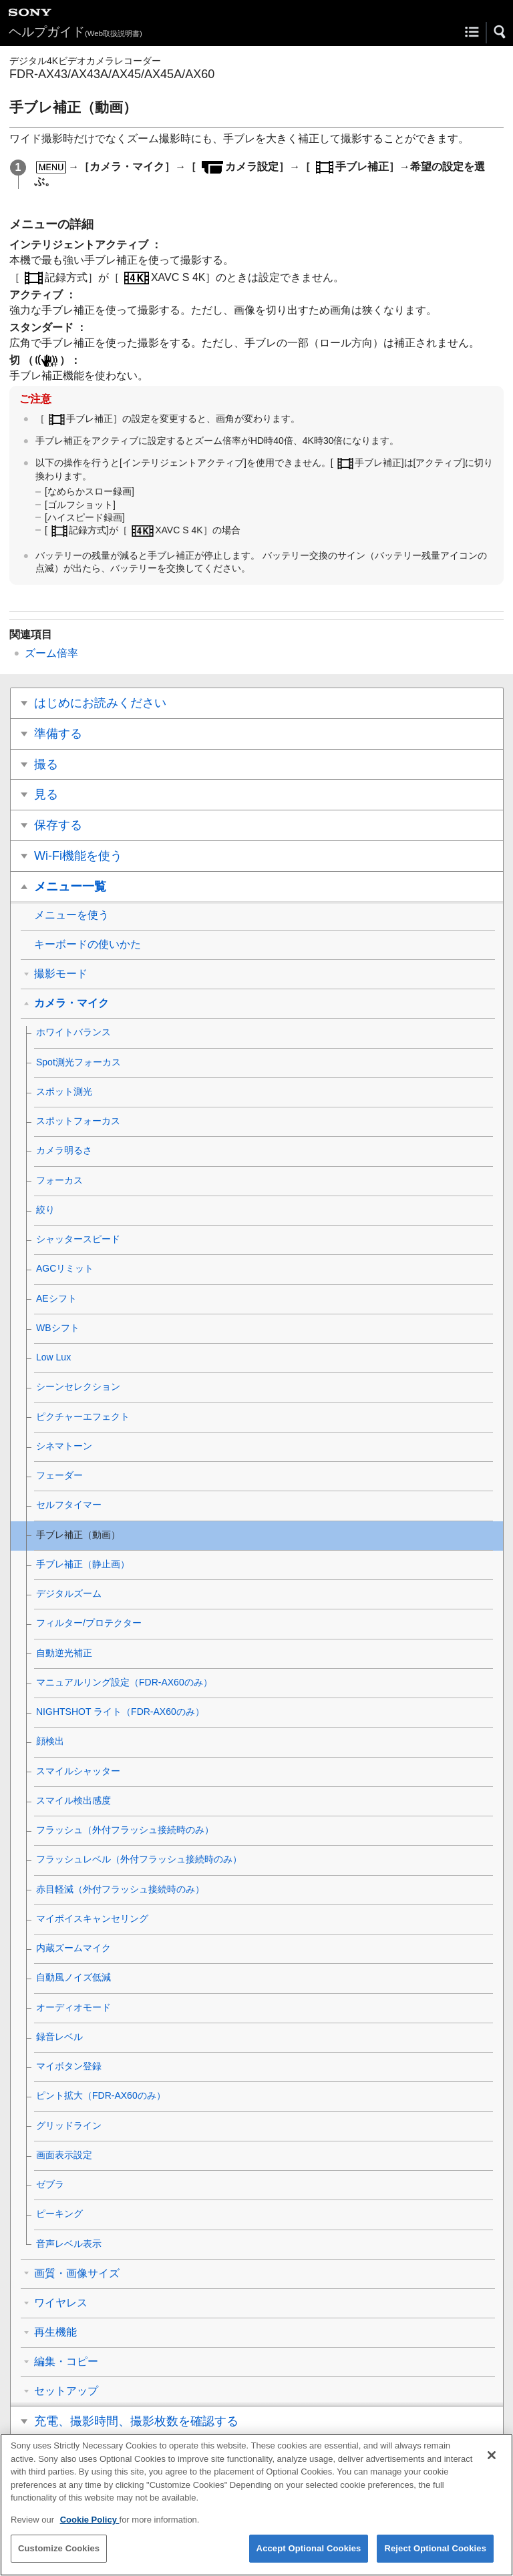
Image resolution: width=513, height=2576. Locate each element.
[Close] (491, 2464)
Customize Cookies (59, 2558)
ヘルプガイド (75, 32)
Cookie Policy (90, 2529)
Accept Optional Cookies (308, 2558)
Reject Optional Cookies (435, 2558)
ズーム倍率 (51, 653)
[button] (500, 32)
